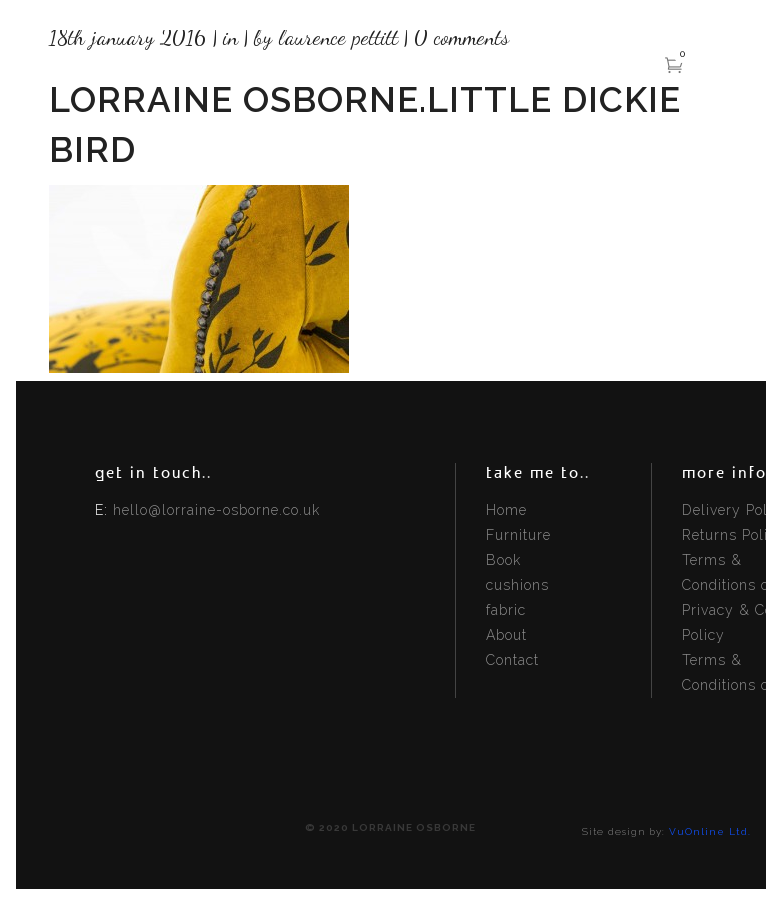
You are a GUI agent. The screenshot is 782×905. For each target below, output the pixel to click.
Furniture (518, 535)
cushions (517, 585)
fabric (506, 610)
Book (503, 560)
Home (506, 510)
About (506, 635)
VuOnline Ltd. (710, 831)
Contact (512, 660)
